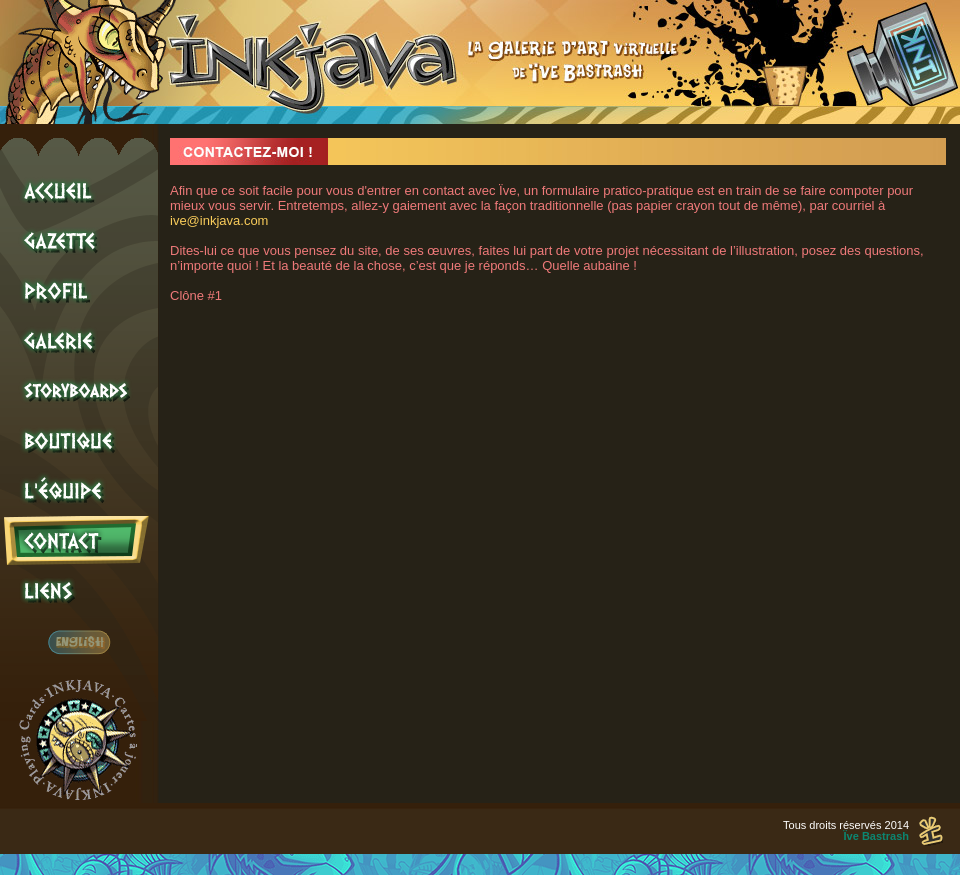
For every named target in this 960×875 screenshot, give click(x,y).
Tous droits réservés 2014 (846, 830)
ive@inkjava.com (219, 220)
